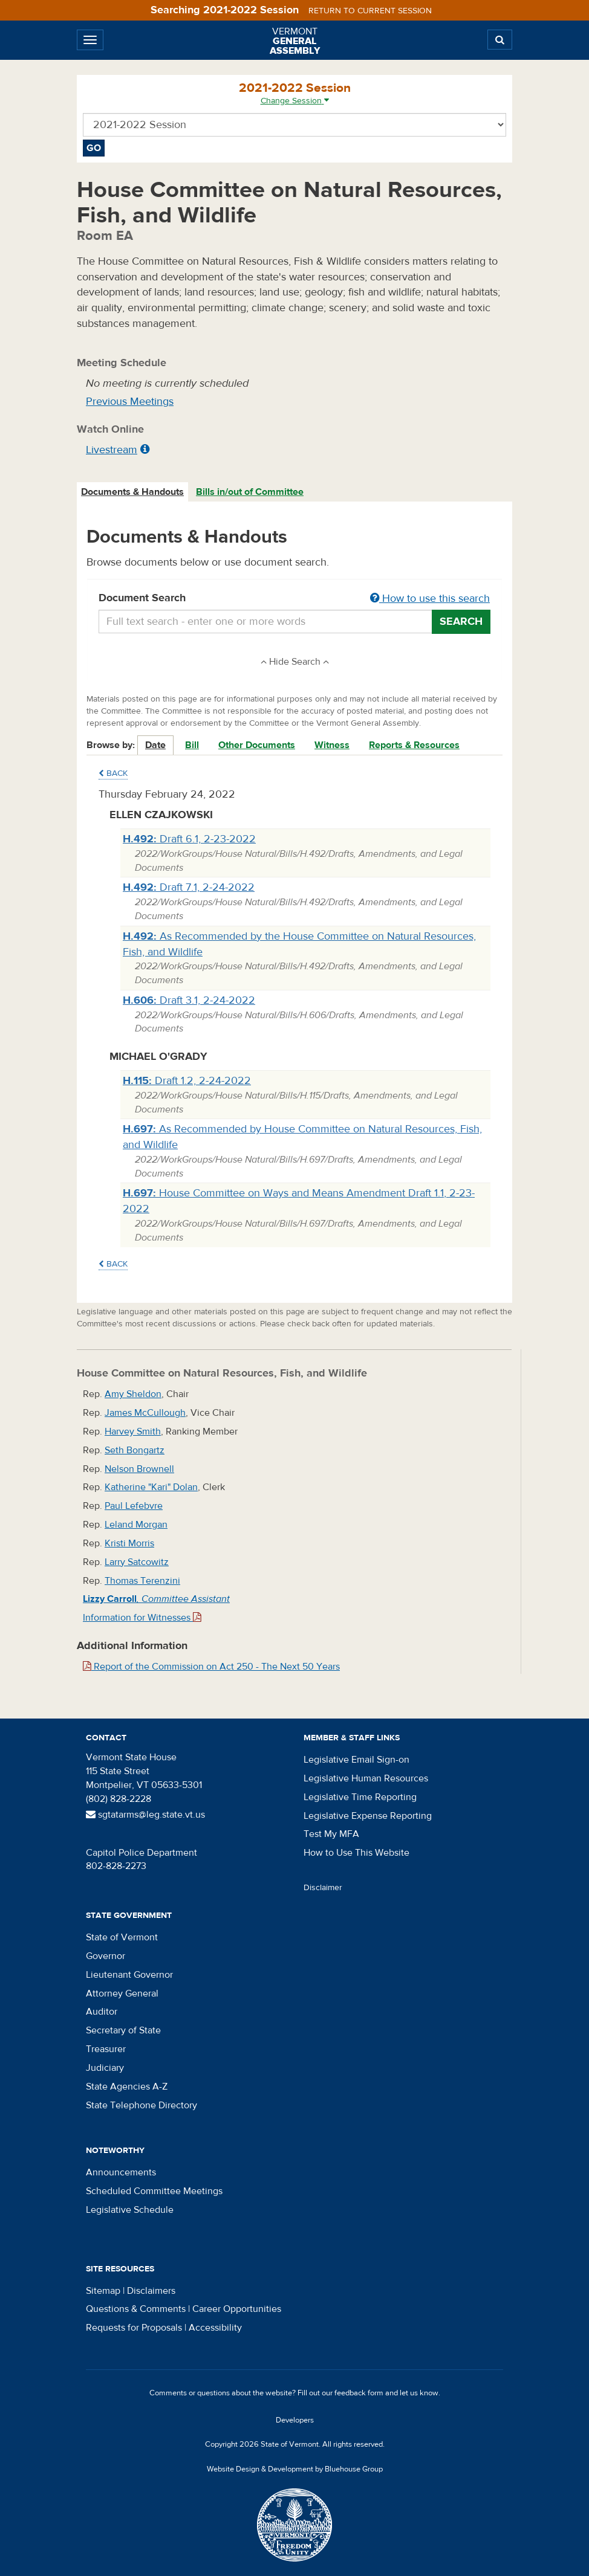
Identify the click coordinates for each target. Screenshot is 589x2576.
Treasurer (106, 2049)
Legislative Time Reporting (360, 1797)
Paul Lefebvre (134, 1506)
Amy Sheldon (133, 1394)
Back (113, 773)
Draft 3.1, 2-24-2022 (189, 1000)
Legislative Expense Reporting (368, 1816)
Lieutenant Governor (129, 1975)
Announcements (121, 2172)
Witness (332, 745)
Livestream (111, 450)
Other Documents (256, 745)
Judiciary (105, 2068)
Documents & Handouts (132, 492)
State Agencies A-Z (127, 2086)
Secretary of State (123, 2030)
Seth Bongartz (134, 1450)
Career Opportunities (236, 2309)
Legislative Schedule (130, 2210)
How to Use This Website (356, 1853)
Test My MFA (331, 1834)
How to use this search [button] (430, 598)
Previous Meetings (130, 401)
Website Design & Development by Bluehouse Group (295, 2469)
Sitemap (103, 2291)
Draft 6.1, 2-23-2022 (189, 839)
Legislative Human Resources (366, 1778)
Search (461, 621)
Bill (192, 745)
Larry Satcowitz (137, 1562)
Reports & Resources (414, 745)
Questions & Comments (136, 2309)
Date (155, 745)
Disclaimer (323, 1887)
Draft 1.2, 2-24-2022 (187, 1081)
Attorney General (122, 1993)
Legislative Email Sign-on (356, 1760)
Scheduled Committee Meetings (154, 2191)
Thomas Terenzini (142, 1581)
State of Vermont (122, 1937)
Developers (295, 2420)
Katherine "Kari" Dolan (151, 1487)
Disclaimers (151, 2291)
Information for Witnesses (142, 1618)
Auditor (101, 2012)
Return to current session (370, 10)
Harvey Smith (133, 1431)
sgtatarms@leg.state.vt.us (145, 1815)
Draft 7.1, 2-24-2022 (189, 887)
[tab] (133, 492)
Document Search (294, 598)
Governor (105, 1956)
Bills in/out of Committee (250, 492)
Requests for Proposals (134, 2328)
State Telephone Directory (141, 2105)
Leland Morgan (136, 1525)
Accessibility (215, 2328)
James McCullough (145, 1413)
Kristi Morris (129, 1543)
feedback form (358, 2393)
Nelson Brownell (139, 1469)
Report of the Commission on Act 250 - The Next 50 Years (211, 1667)
